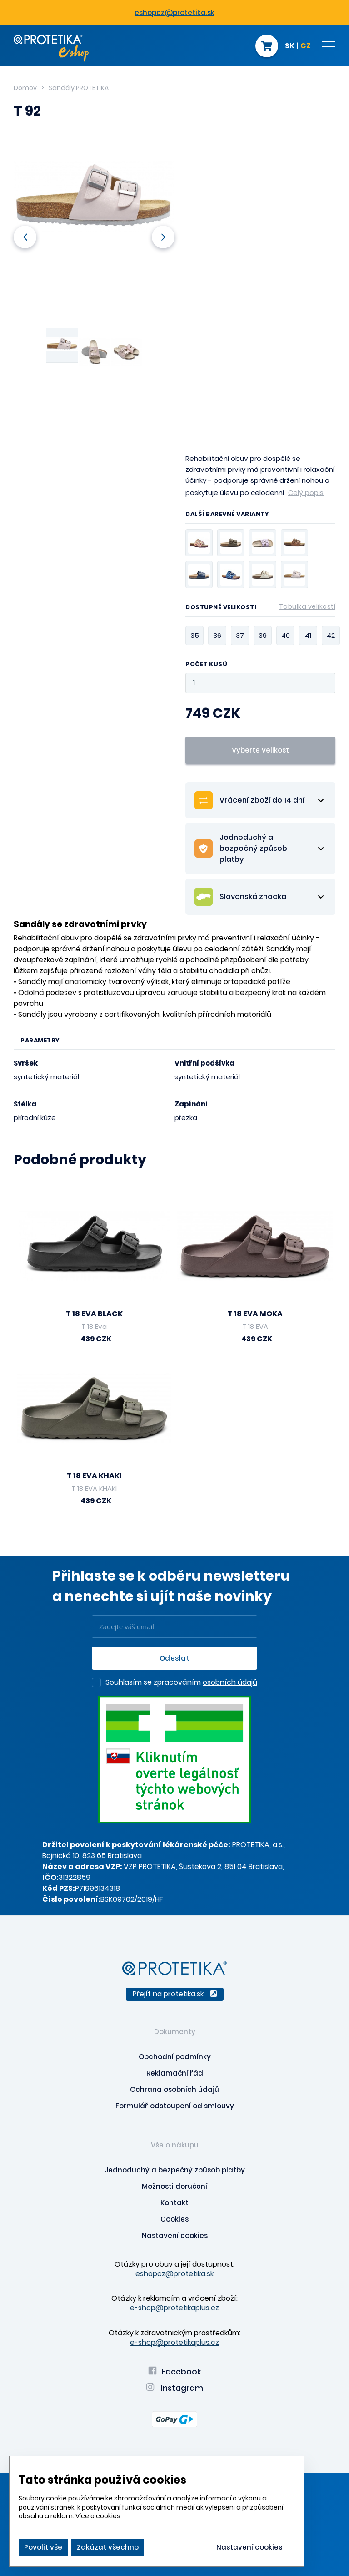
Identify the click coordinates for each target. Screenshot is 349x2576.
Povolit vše (43, 2547)
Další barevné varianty (227, 514)
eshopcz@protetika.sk (174, 12)
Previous (25, 237)
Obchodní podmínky (175, 2056)
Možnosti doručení (174, 2186)
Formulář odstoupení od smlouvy (174, 2106)
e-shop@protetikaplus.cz (174, 2308)
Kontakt (174, 2202)
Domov (25, 87)
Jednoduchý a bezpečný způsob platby (175, 2170)
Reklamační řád (174, 2073)
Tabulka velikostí (307, 606)
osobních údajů (230, 1682)
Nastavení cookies (175, 2235)
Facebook (174, 2371)
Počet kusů (206, 664)
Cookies (174, 2219)
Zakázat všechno (108, 2547)
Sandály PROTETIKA (79, 87)
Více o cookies (97, 2515)
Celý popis (306, 492)
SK (289, 46)
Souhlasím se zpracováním (181, 1682)
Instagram (174, 2388)
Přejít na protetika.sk (175, 1994)
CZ (305, 46)
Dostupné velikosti (260, 608)
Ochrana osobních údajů (174, 2089)
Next (163, 237)
